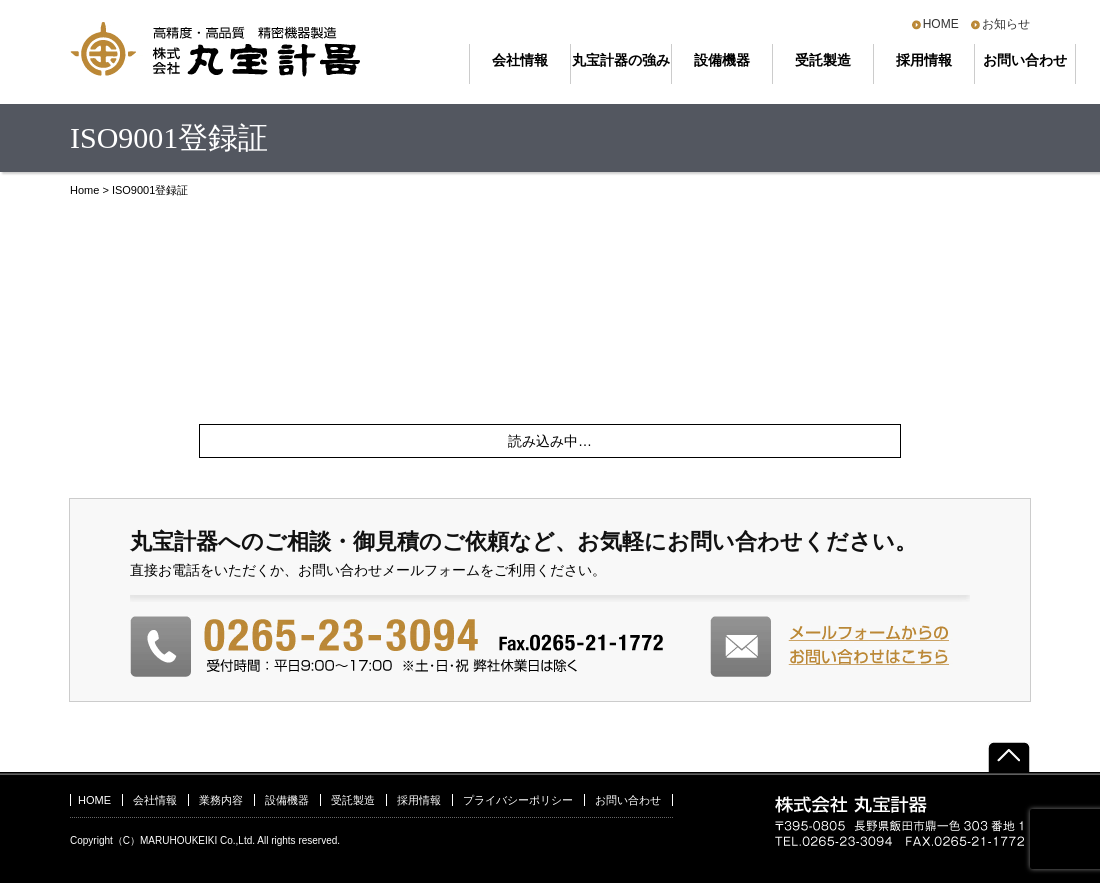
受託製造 (823, 60)
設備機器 (722, 60)
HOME (941, 24)
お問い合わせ (1025, 60)
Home (84, 190)
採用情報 (924, 60)
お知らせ (1006, 24)
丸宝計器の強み (621, 60)
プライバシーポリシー (518, 800)
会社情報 (520, 60)
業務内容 (221, 800)
